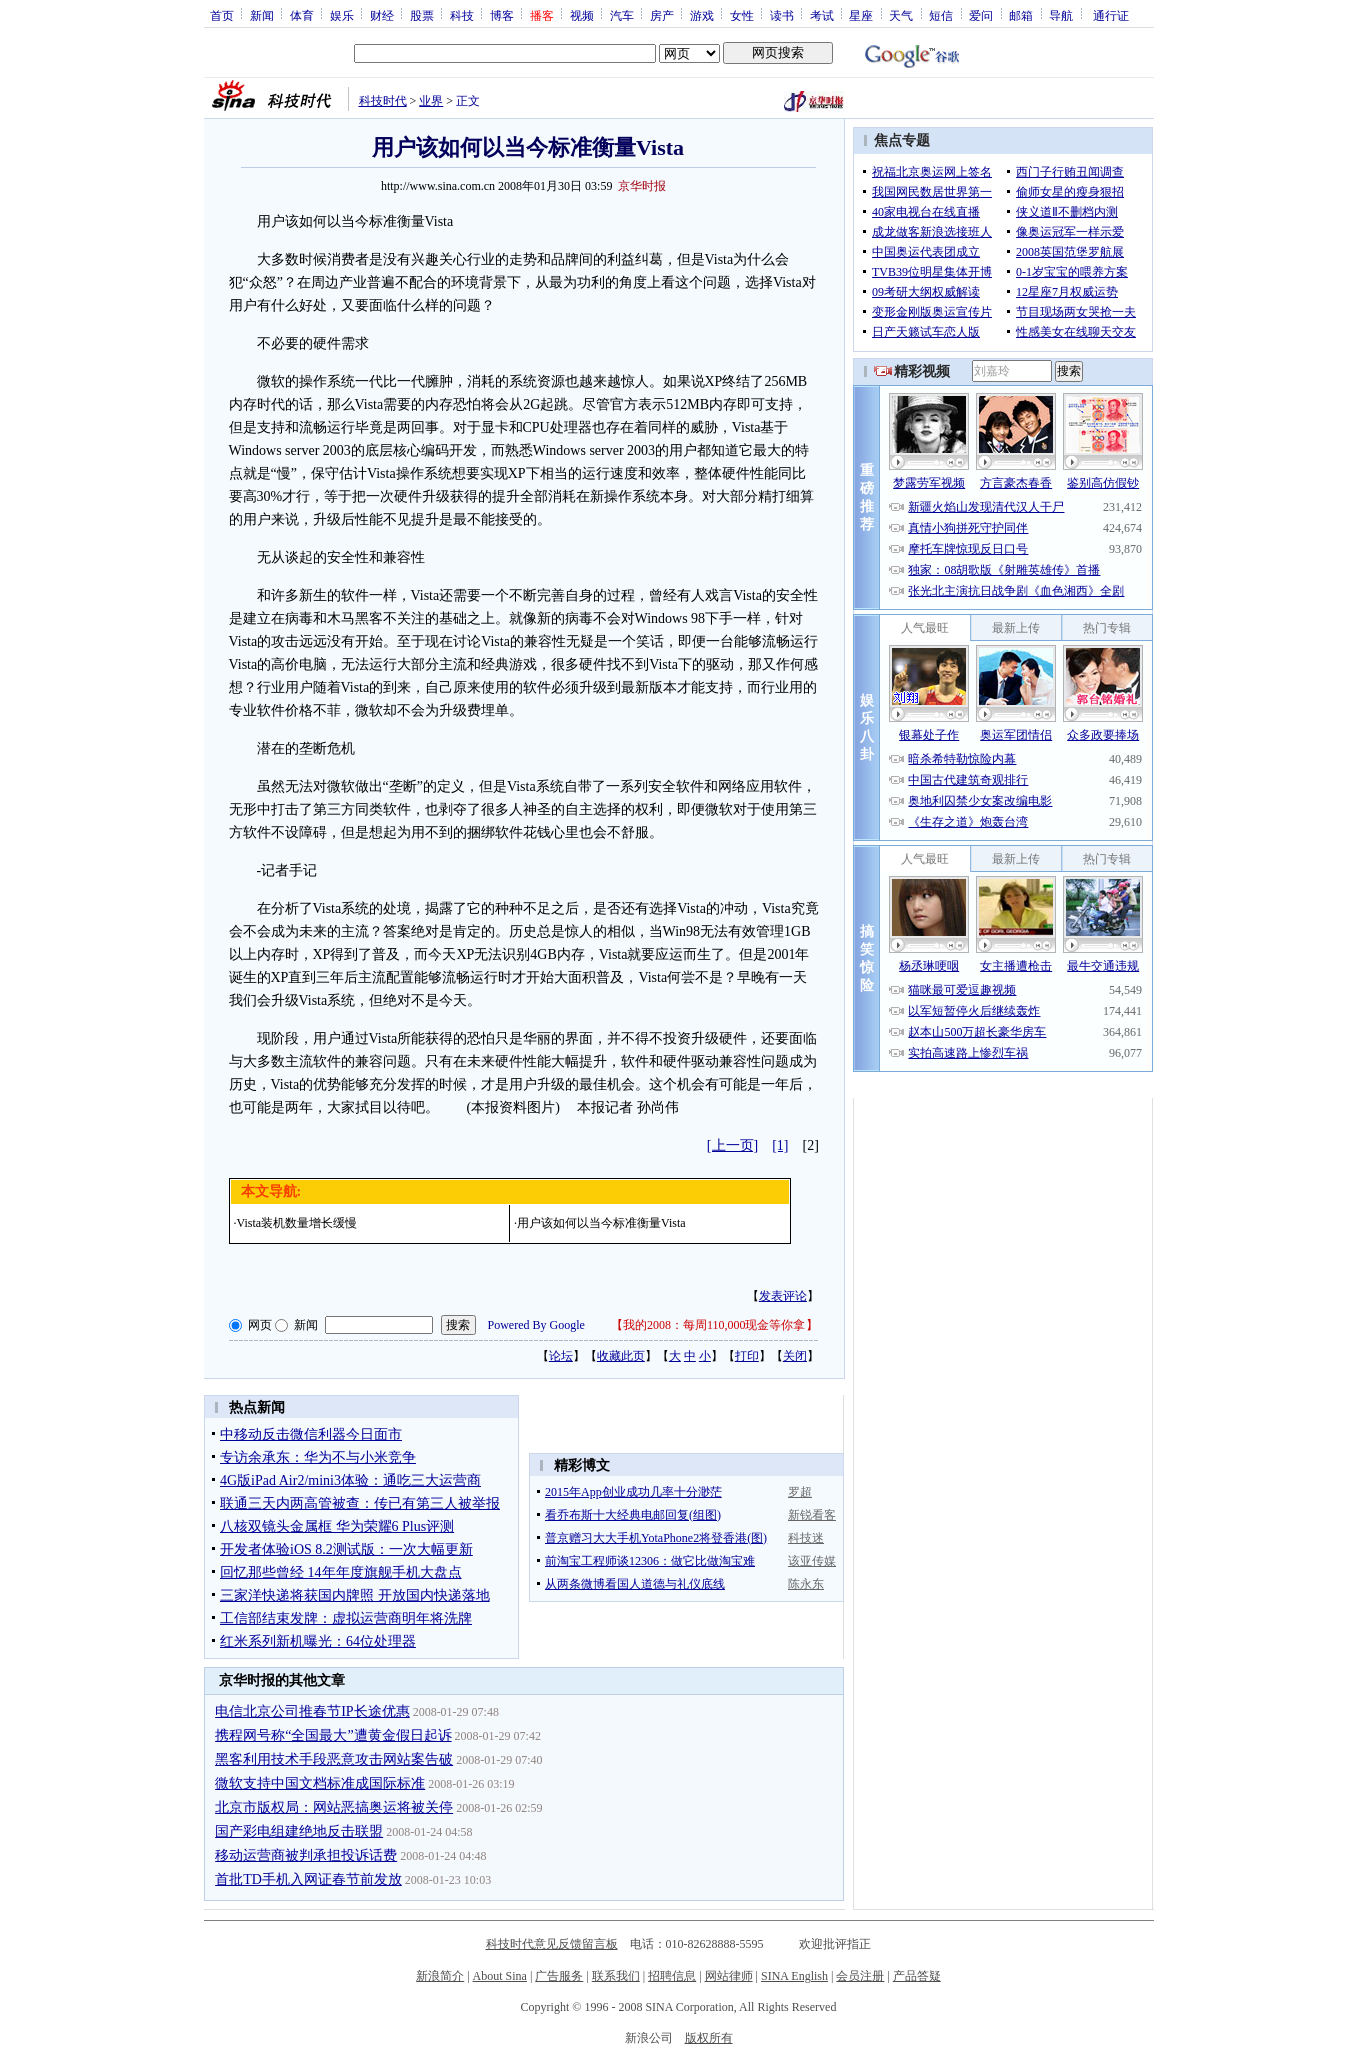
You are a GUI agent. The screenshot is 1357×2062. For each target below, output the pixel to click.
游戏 (702, 15)
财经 (382, 15)
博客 (502, 15)
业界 (431, 101)
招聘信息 (672, 1976)
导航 (1061, 15)
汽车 (622, 15)
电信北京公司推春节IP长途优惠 (312, 1711)
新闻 (262, 15)
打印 (747, 1356)
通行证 (1111, 15)
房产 (662, 15)
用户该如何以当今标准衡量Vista (601, 1223)
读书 (782, 15)
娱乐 (342, 15)
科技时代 (383, 101)
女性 (742, 15)
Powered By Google (536, 1325)
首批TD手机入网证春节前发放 (308, 1879)
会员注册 (860, 1976)
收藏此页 (621, 1356)
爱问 (981, 15)
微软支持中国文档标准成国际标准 (320, 1783)
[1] (780, 1145)
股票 (422, 15)
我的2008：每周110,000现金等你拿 (714, 1325)
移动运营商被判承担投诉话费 (306, 1855)
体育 (302, 15)
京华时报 (642, 186)
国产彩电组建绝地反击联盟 (299, 1831)
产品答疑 (917, 1976)
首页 (222, 15)
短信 (941, 15)
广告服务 (559, 1976)
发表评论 (783, 1296)
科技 (462, 15)
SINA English (794, 1976)
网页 (260, 1325)
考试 (822, 15)
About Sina (500, 1976)
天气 (901, 15)
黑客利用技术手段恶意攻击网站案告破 (334, 1759)
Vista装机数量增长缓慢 (297, 1223)
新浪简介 (440, 1976)
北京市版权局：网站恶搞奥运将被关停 (334, 1807)
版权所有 (709, 2038)
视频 (582, 15)
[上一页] (732, 1145)
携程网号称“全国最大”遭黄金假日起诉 (333, 1735)
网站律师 (729, 1976)
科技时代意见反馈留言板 (552, 1944)
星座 (861, 15)
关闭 (795, 1356)
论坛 (561, 1356)
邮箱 (1021, 15)
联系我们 (616, 1976)
